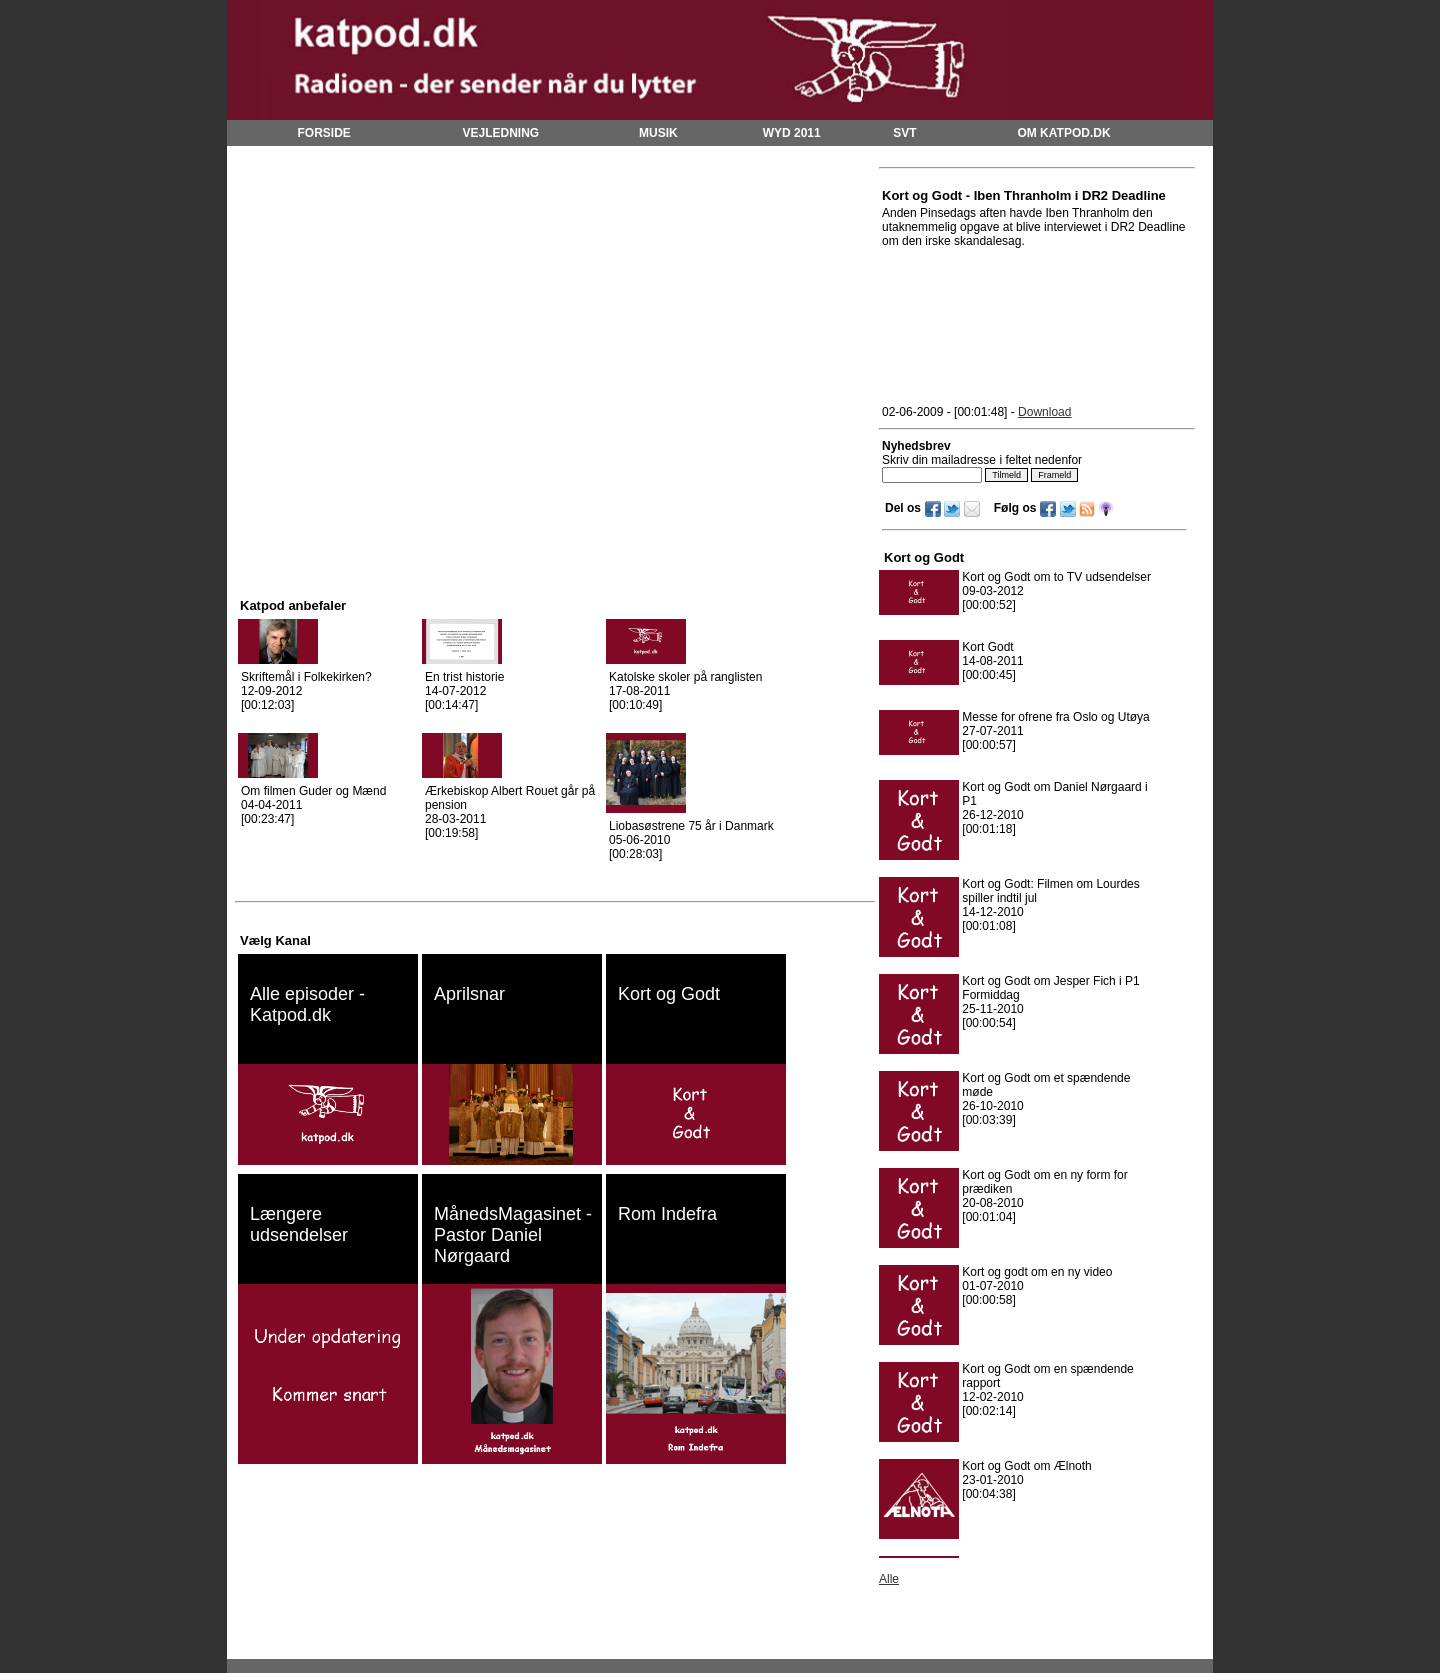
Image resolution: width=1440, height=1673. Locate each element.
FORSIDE (323, 133)
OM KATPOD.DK (1063, 133)
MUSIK (658, 133)
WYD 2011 (792, 133)
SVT (904, 133)
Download (1044, 412)
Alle (889, 1579)
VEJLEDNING (501, 133)
